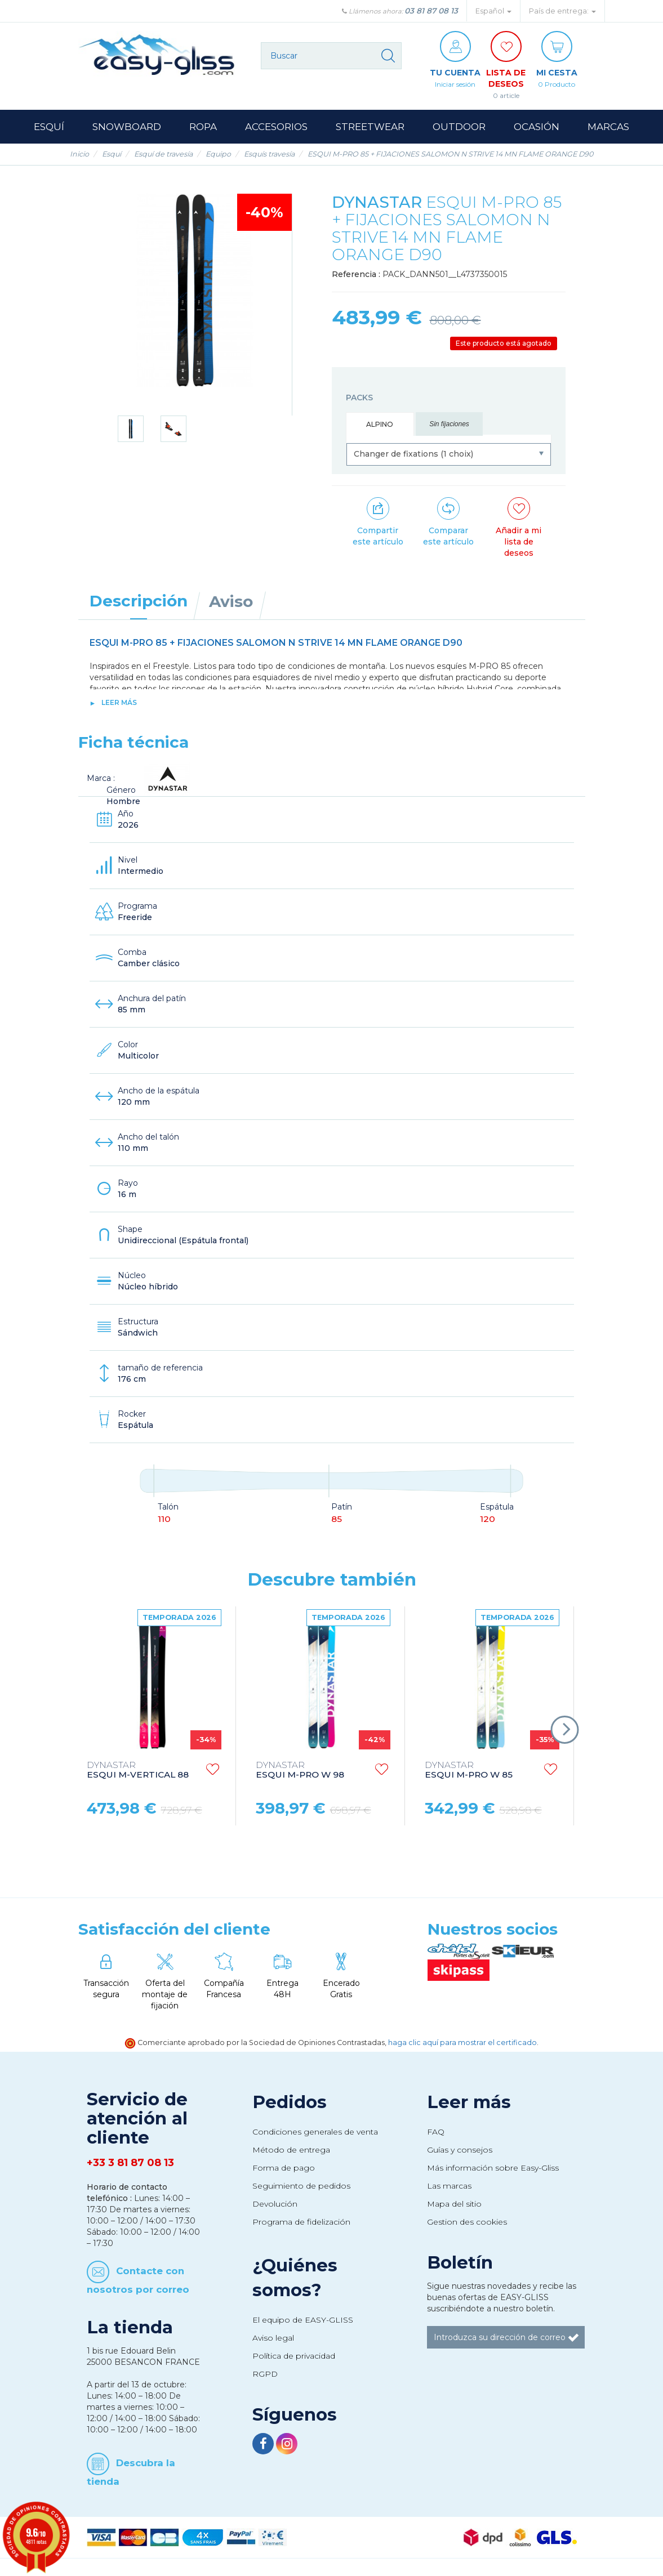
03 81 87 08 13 (431, 10)
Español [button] (493, 11)
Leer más (119, 702)
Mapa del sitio (454, 2204)
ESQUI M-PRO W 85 (469, 1770)
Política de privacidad (293, 2356)
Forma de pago (283, 2168)
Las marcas (449, 2186)
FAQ (435, 2132)
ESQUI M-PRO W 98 (300, 1770)
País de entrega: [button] (562, 11)
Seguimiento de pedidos (301, 2186)
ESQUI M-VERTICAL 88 (138, 1770)
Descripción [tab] (139, 600)
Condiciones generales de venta (315, 2132)
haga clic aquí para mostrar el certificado (462, 2042)
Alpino (379, 424)
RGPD (265, 2374)
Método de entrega (291, 2150)
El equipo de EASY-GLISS (302, 2320)
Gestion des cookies (467, 2222)
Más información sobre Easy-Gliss (493, 2168)
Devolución (274, 2204)
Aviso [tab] (231, 601)
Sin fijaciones (449, 424)
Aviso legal (273, 2338)
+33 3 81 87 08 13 (130, 2163)
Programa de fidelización (301, 2222)
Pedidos (289, 2102)
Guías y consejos (459, 2150)
